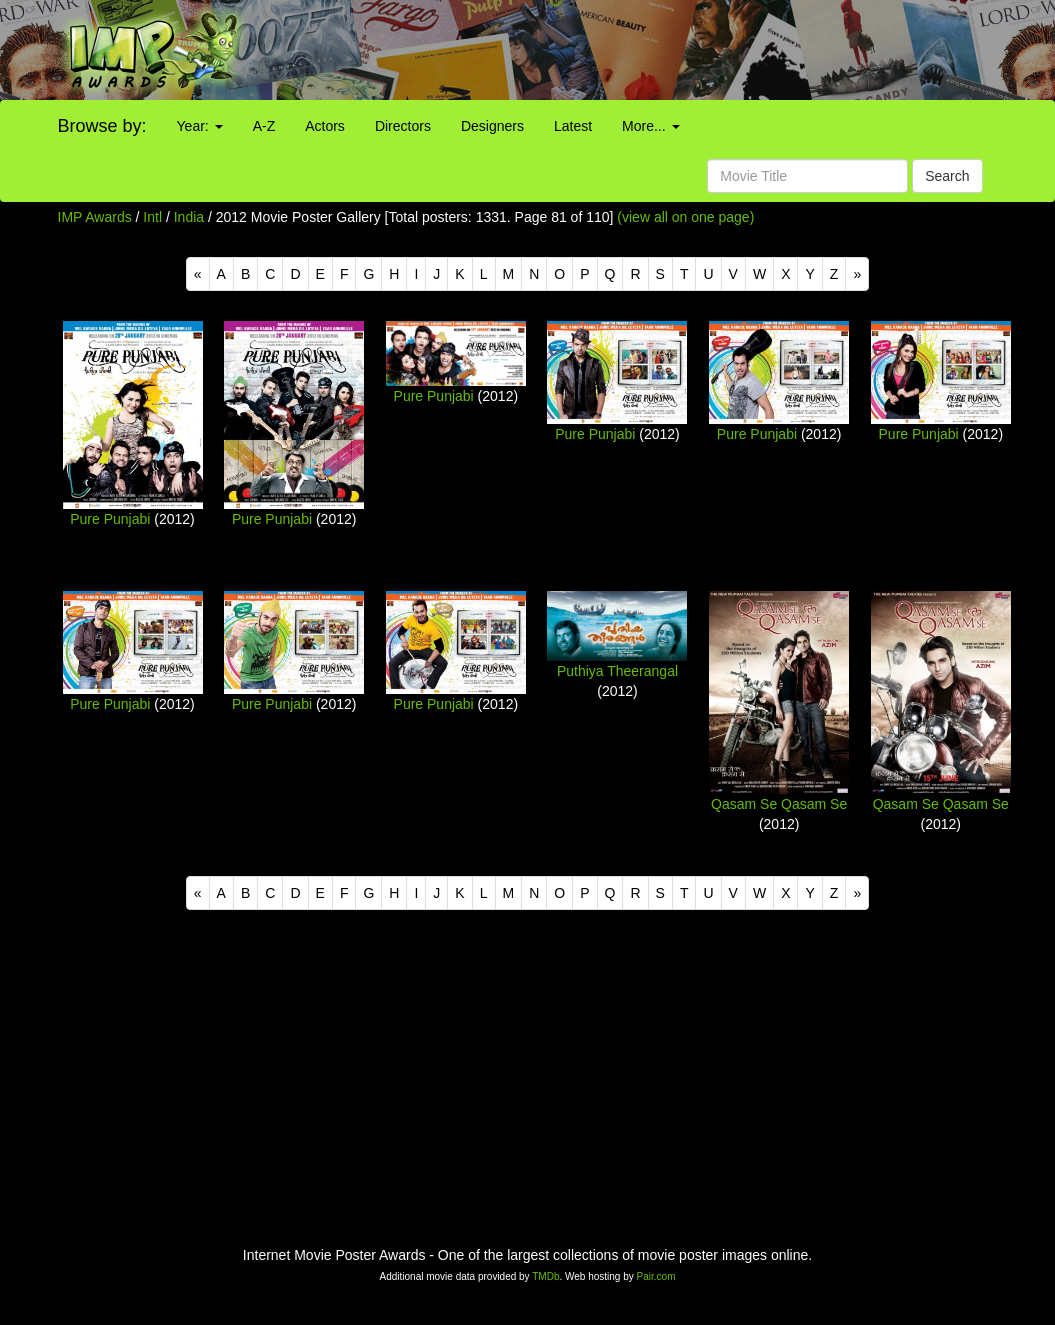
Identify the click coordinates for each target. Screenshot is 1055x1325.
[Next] (857, 274)
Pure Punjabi (110, 519)
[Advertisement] (659, 50)
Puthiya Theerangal (617, 671)
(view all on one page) (685, 217)
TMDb (545, 1276)
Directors (403, 126)
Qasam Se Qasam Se (779, 804)
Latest (573, 126)
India (189, 217)
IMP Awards (95, 217)
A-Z (264, 126)
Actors (325, 126)
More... (650, 126)
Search (947, 176)
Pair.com (656, 1276)
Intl (152, 217)
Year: (200, 126)
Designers (492, 126)
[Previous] (198, 274)
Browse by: (102, 126)
